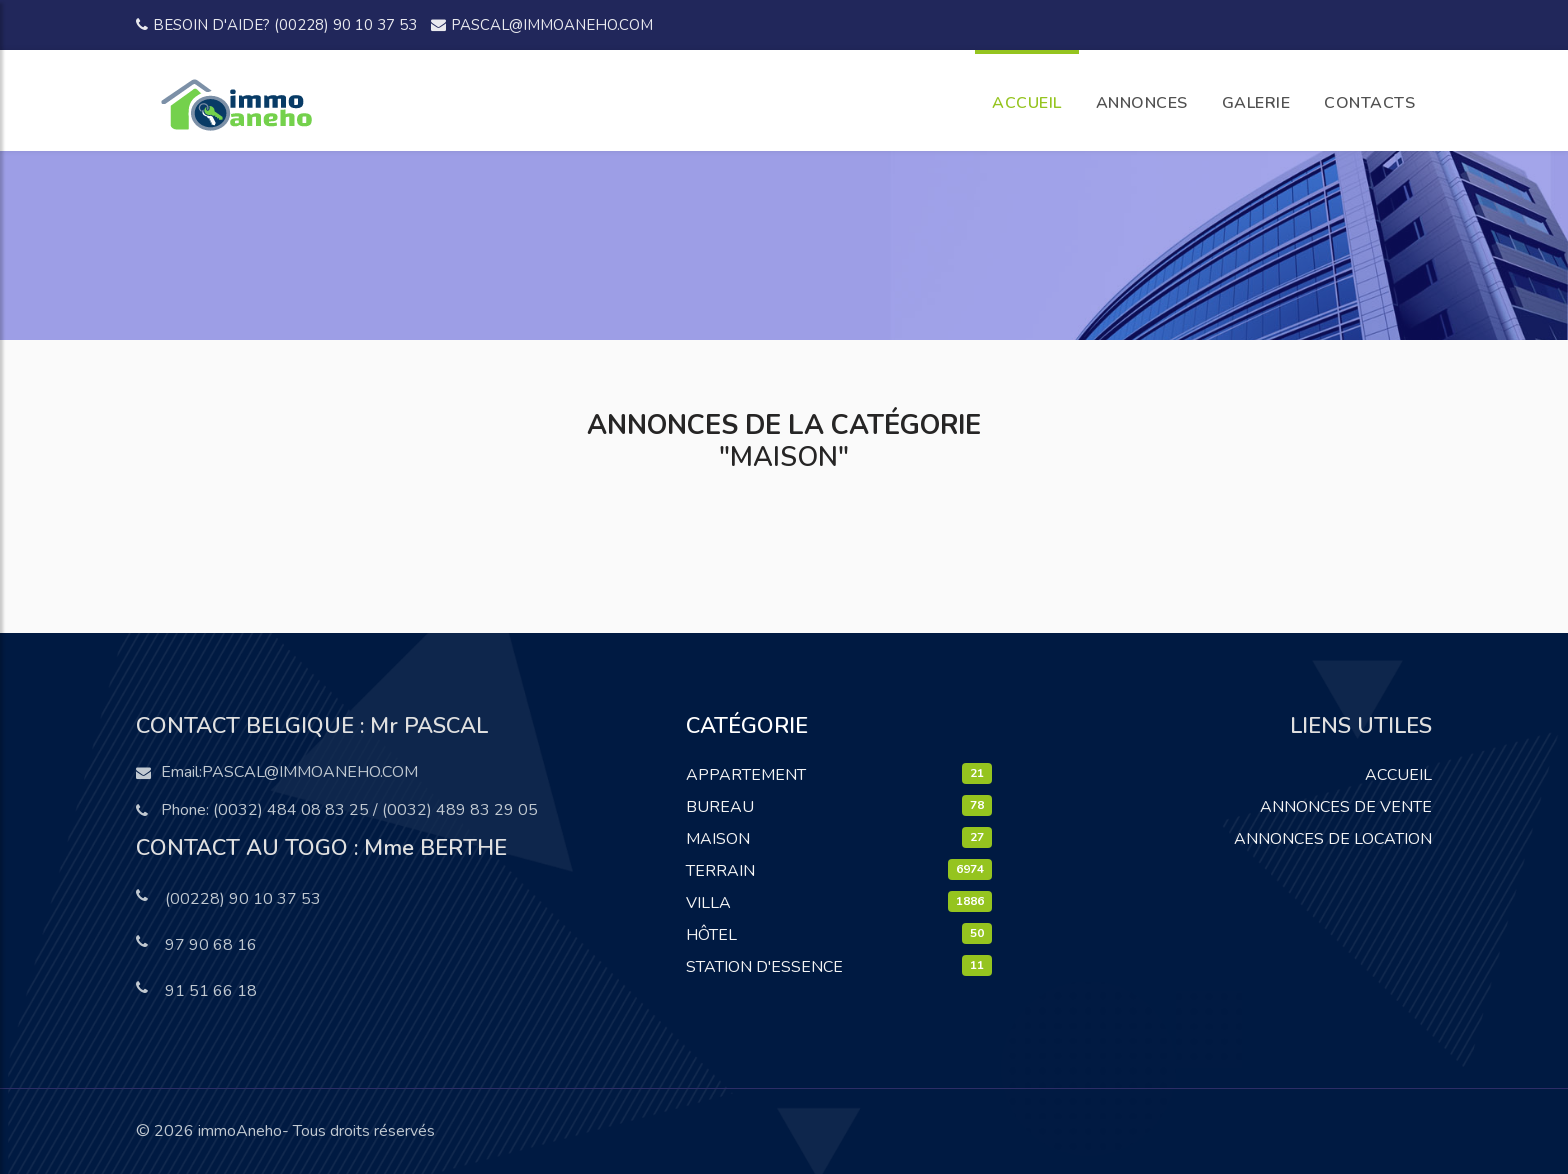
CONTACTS (1369, 103)
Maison (718, 839)
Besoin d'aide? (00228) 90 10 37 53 (276, 25)
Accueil (1398, 775)
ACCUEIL (1027, 103)
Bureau (720, 807)
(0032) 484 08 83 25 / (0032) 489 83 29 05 (375, 810)
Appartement (746, 775)
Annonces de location (1333, 839)
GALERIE (1256, 103)
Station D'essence (764, 967)
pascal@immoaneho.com (542, 25)
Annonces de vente (1346, 807)
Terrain (720, 871)
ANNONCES (1142, 103)
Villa (708, 903)
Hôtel (711, 935)
